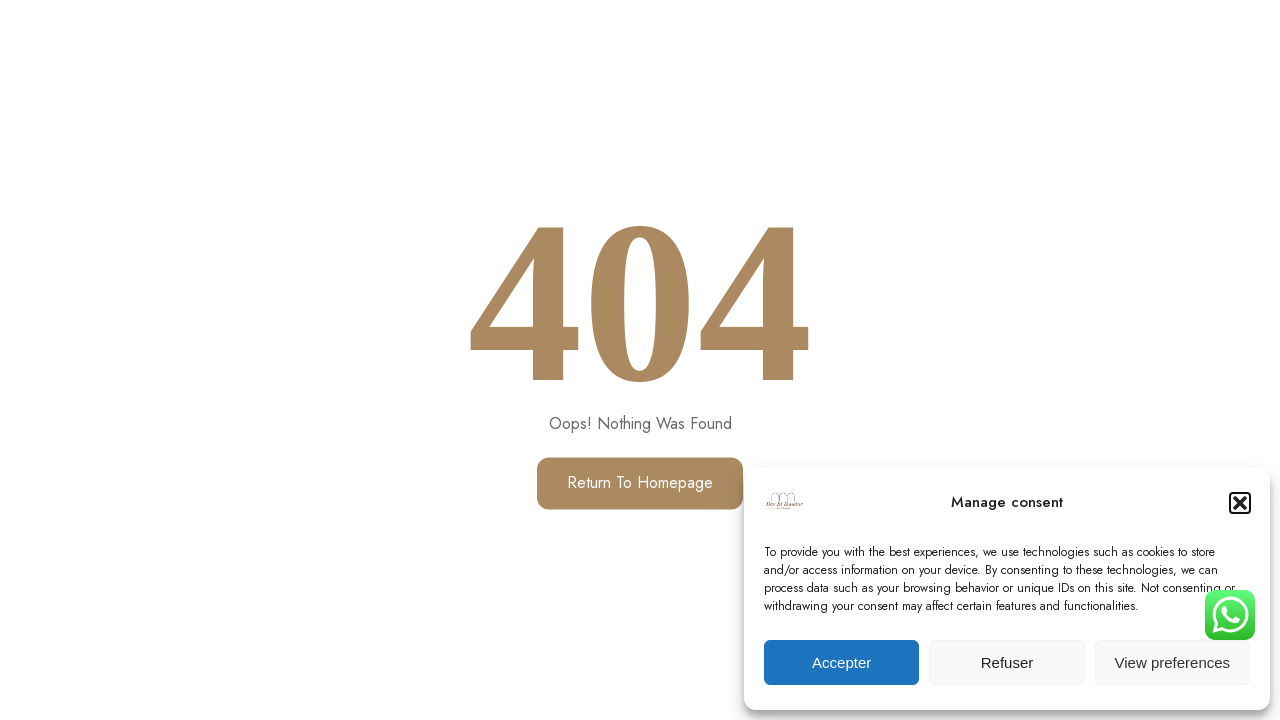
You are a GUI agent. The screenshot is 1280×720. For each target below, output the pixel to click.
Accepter (841, 662)
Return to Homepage (640, 483)
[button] (1240, 503)
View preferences (1173, 662)
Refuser (1007, 662)
